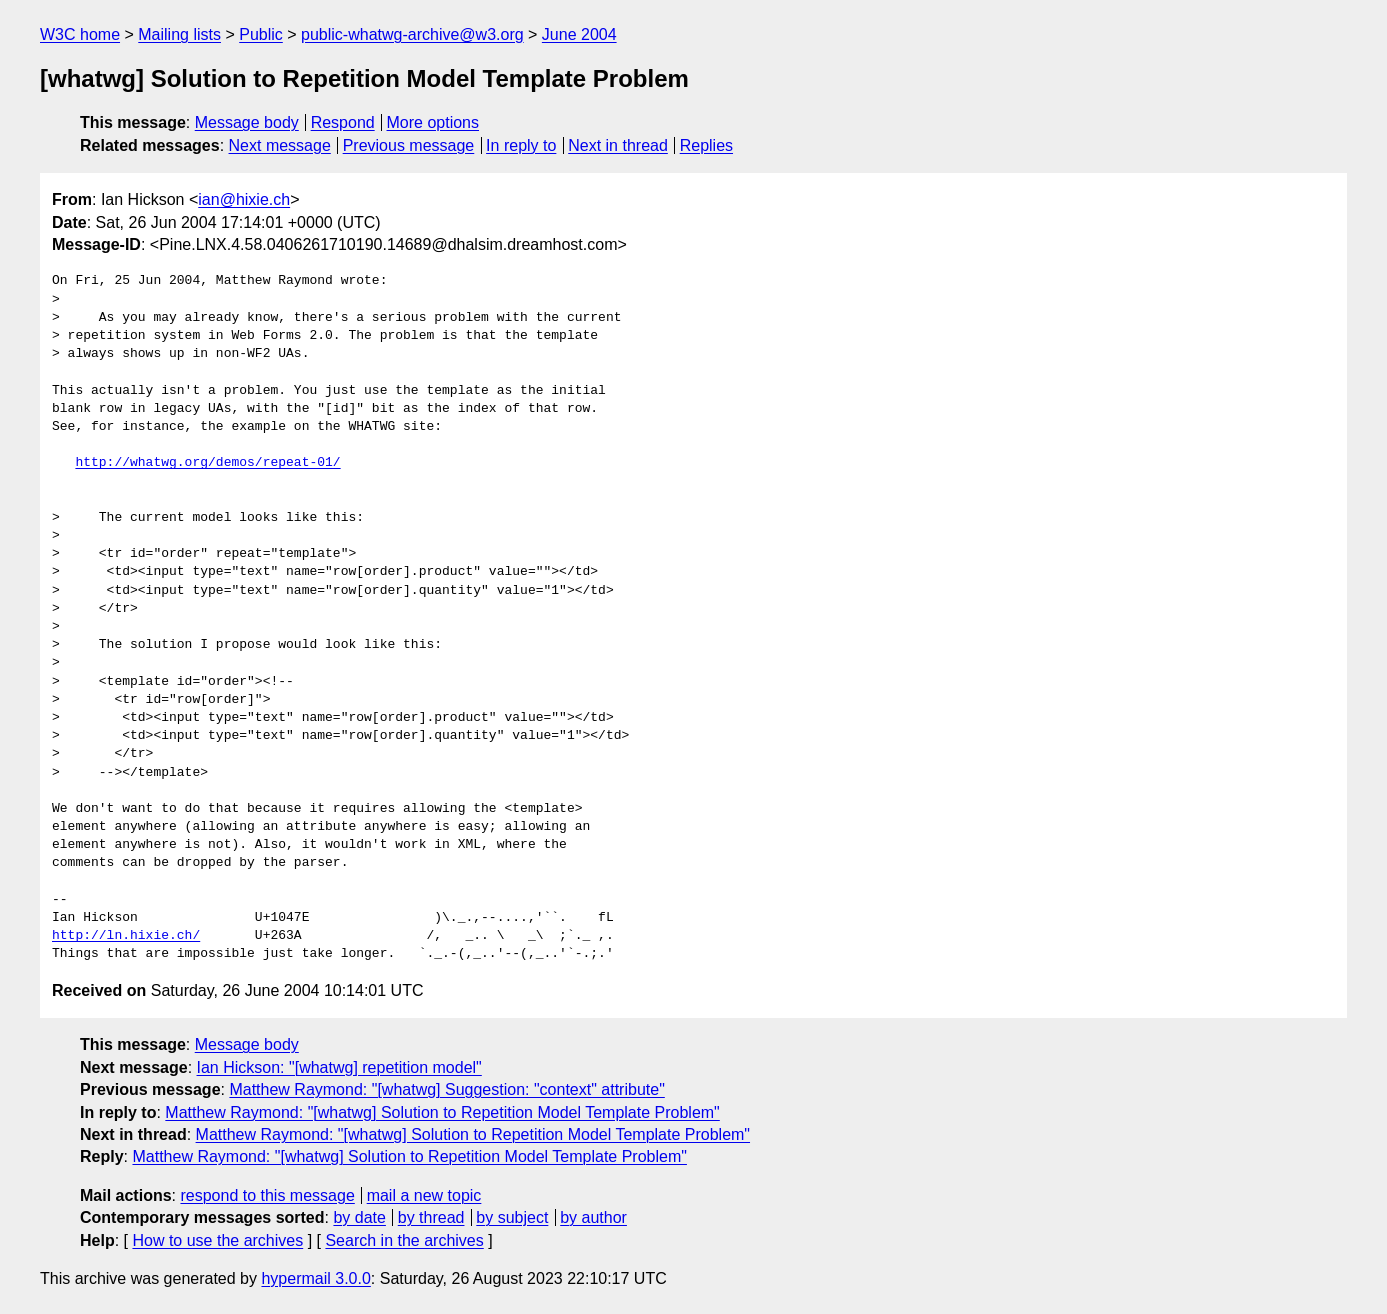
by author (593, 1217)
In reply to (521, 145)
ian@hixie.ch (244, 199)
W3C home (80, 34)
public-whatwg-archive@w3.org (412, 34)
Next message (280, 145)
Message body (247, 122)
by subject (512, 1217)
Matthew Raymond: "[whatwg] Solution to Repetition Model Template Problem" (442, 1112)
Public (261, 34)
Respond (343, 122)
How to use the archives (217, 1240)
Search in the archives (404, 1240)
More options (433, 122)
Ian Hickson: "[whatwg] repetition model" (339, 1067)
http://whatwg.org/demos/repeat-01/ (207, 463)
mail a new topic (424, 1195)
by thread (431, 1217)
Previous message (409, 145)
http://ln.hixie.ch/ (126, 936)
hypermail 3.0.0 (315, 1278)
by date (359, 1217)
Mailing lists (179, 34)
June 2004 (579, 34)
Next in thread (618, 145)
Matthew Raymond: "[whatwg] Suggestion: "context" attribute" (446, 1089)
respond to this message (267, 1195)
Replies (706, 145)
